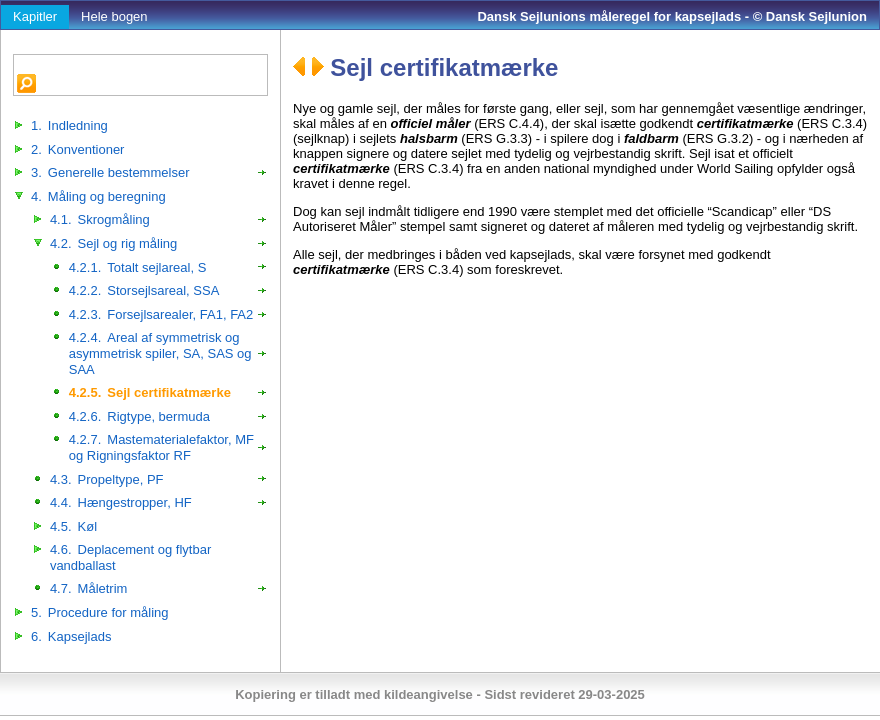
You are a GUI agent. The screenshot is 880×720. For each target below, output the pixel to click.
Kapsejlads (71, 636)
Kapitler (35, 16)
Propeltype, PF (107, 479)
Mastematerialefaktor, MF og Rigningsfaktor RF (161, 447)
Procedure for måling (100, 612)
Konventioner (77, 149)
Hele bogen (114, 16)
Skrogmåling (100, 219)
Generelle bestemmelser (110, 172)
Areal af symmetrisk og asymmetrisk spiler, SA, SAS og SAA (160, 353)
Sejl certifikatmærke (150, 392)
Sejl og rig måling (113, 243)
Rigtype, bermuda (139, 416)
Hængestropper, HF (121, 502)
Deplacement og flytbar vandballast (130, 557)
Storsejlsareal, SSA (144, 290)
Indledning (69, 125)
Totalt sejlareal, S (138, 267)
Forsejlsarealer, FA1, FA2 (161, 314)
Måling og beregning (98, 196)
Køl (73, 526)
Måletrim (89, 588)
